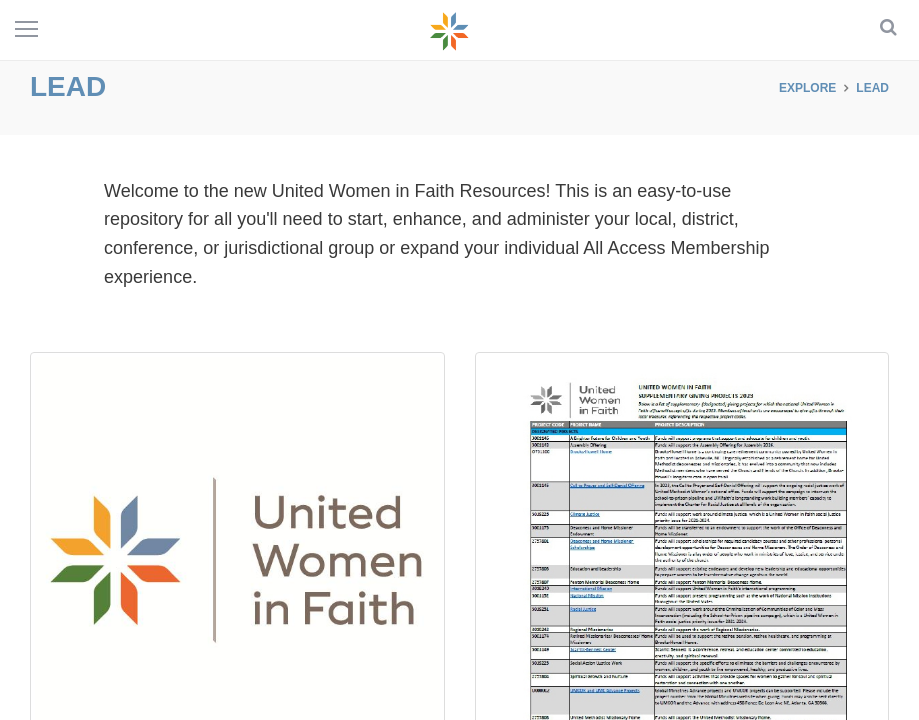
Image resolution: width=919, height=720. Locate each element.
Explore (807, 88)
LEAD (872, 88)
